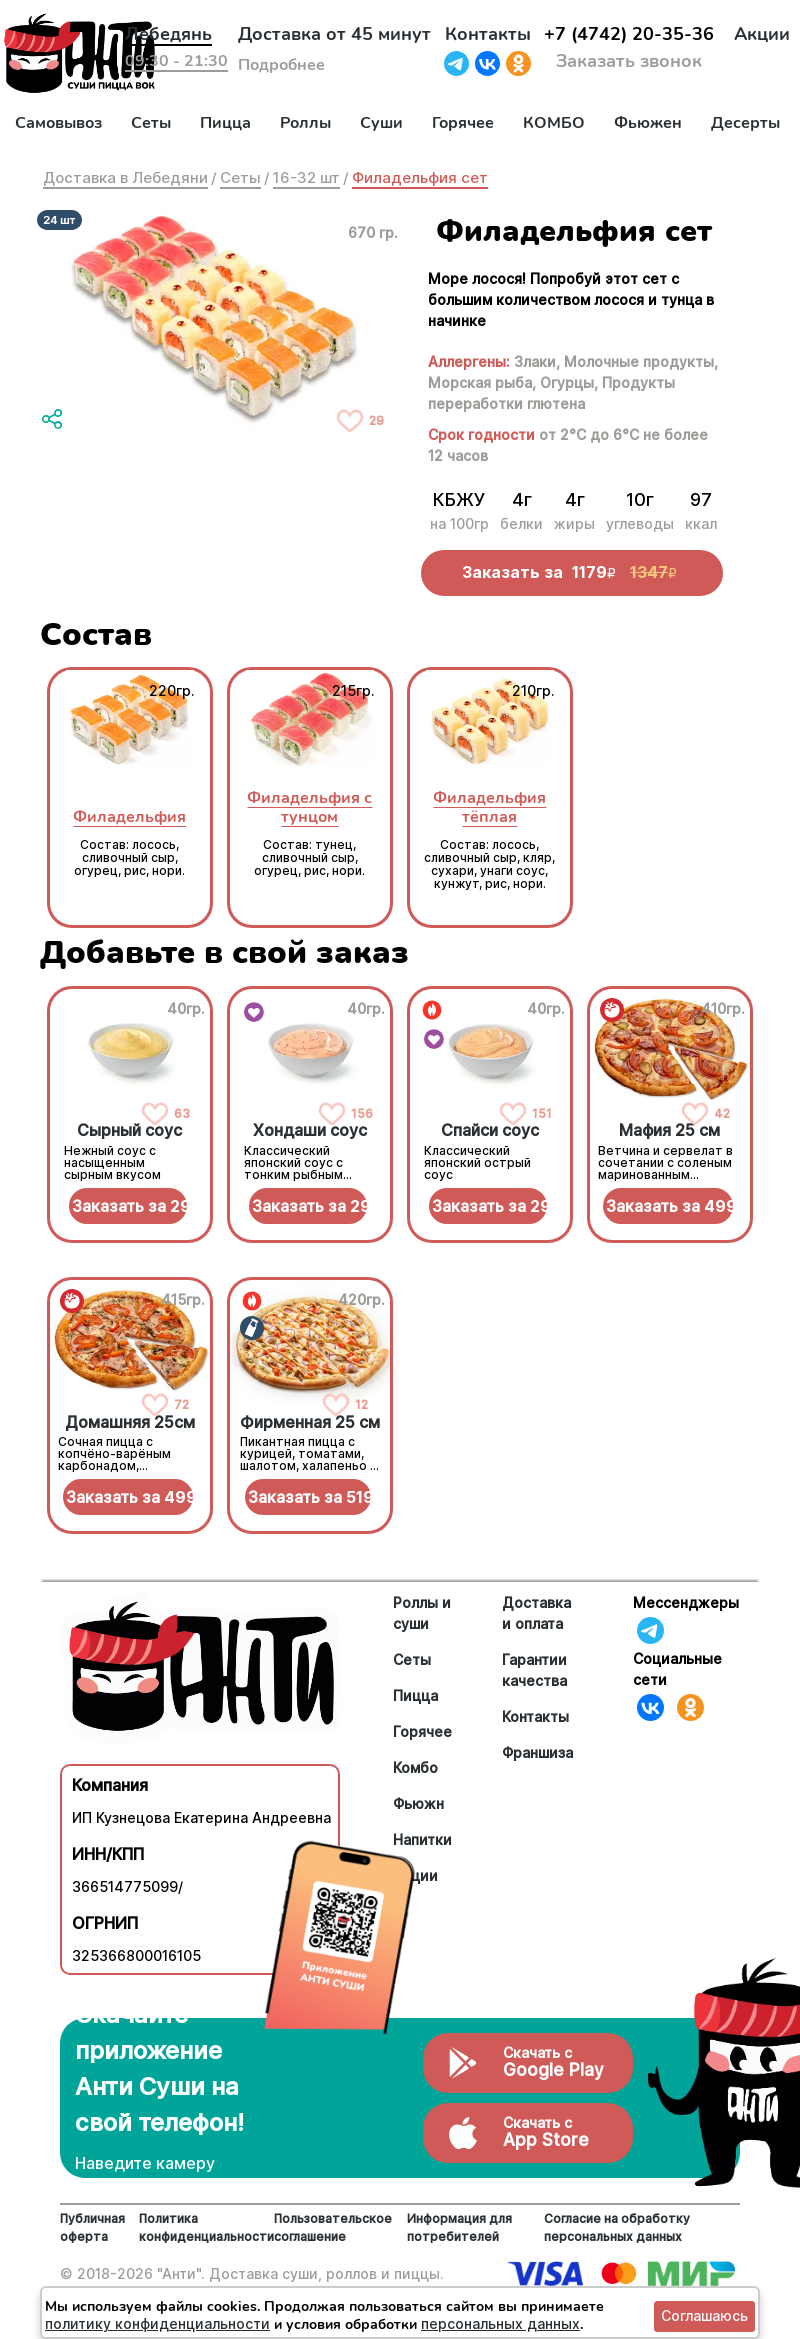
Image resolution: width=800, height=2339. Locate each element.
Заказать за (130, 1206)
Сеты (151, 123)
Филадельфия (129, 816)
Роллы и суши (422, 1613)
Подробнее (281, 65)
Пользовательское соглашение (333, 2227)
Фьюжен (648, 123)
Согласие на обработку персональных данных (617, 2227)
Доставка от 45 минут (334, 34)
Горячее (463, 123)
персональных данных (500, 2323)
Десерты (745, 123)
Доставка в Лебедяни (125, 177)
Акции (762, 34)
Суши (381, 123)
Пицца (225, 123)
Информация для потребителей (459, 2227)
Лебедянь (168, 34)
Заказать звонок (629, 61)
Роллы (305, 123)
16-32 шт (306, 177)
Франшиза (537, 1752)
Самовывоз (58, 123)
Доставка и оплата (536, 1613)
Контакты (488, 34)
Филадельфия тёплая (489, 807)
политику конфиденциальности (157, 2323)
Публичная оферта (92, 2227)
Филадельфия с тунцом (309, 807)
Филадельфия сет (420, 177)
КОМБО (554, 123)
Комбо (415, 1767)
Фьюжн (418, 1803)
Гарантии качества (534, 1670)
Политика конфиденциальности (206, 2227)
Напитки (422, 1839)
